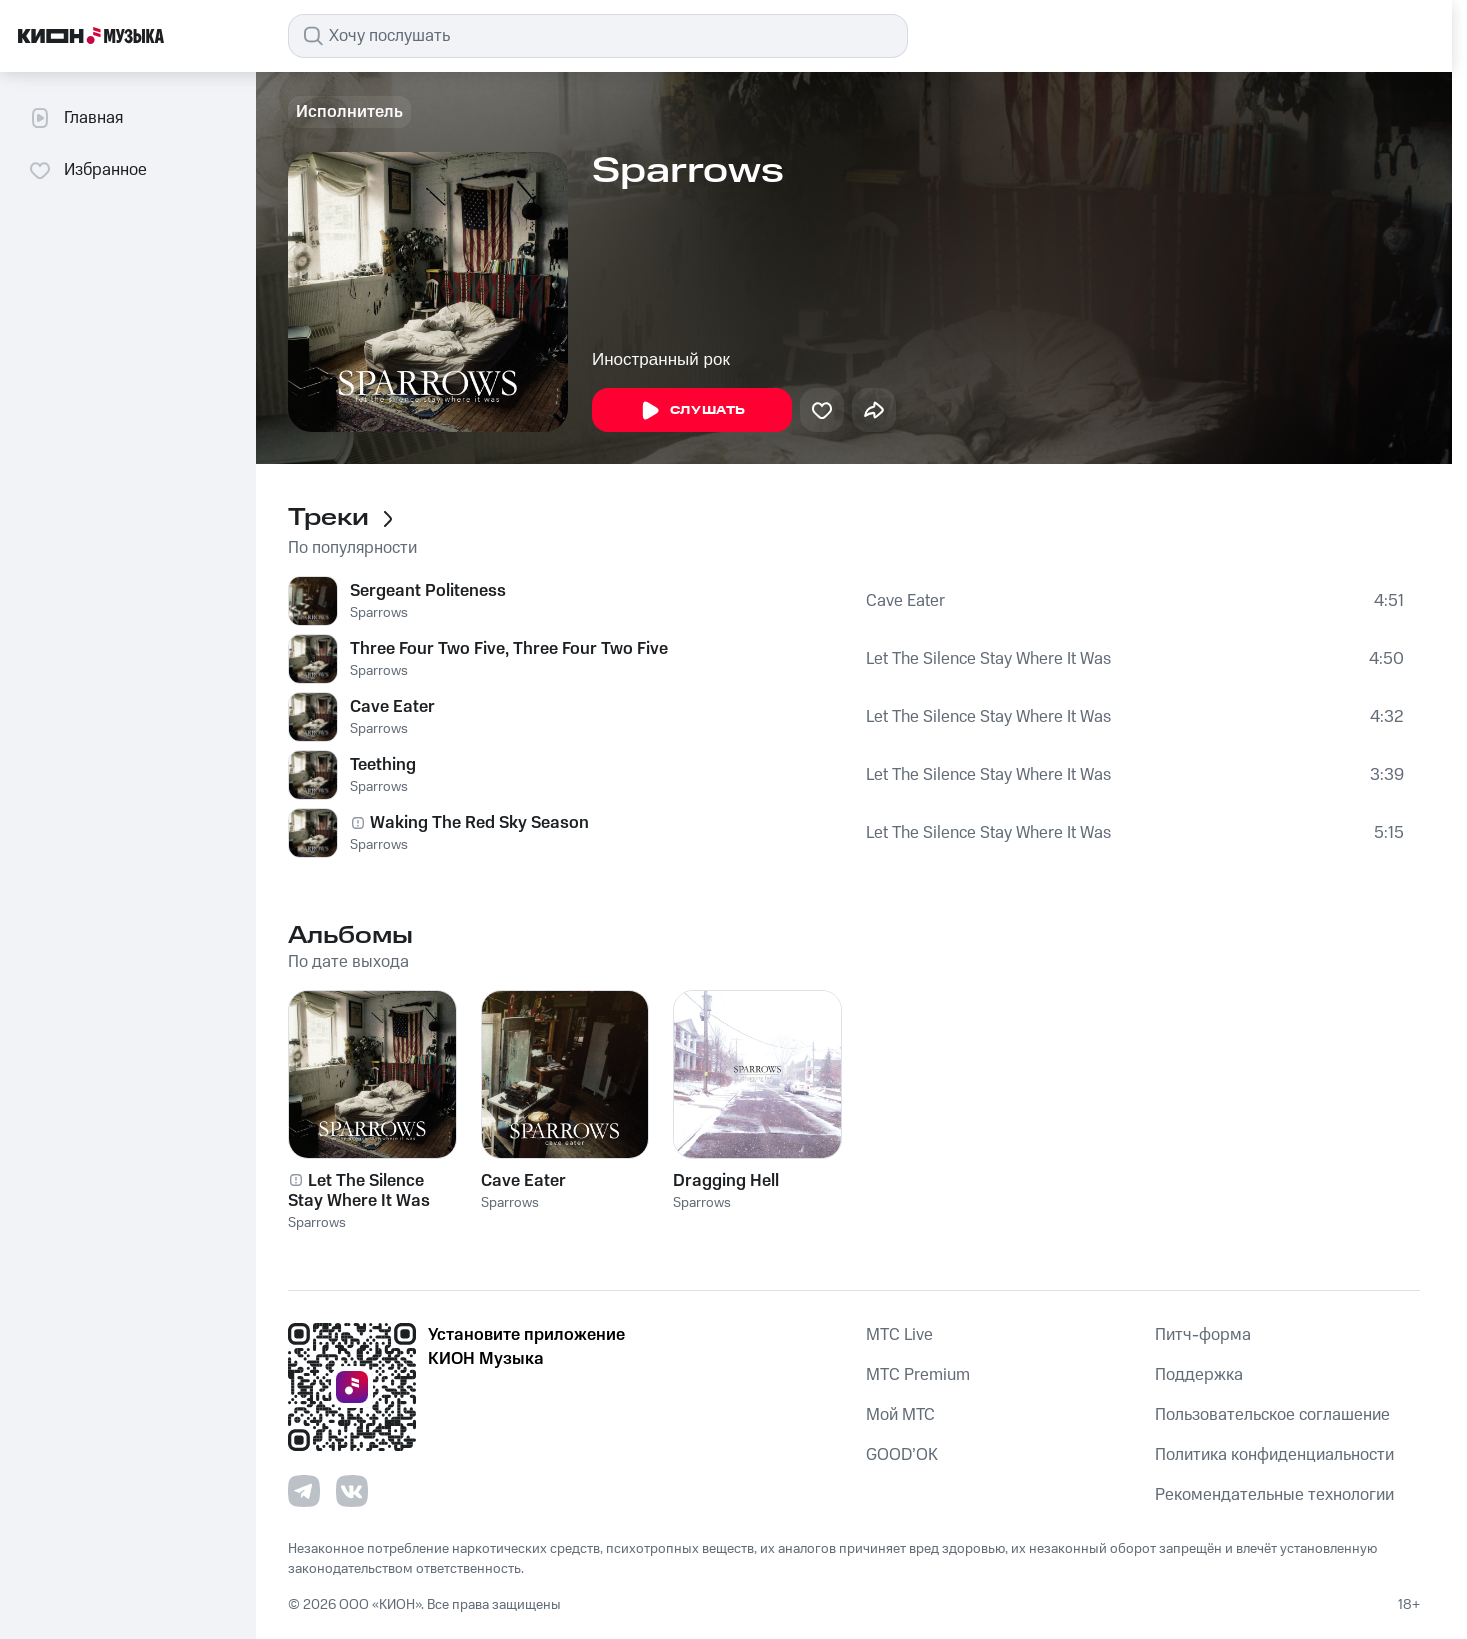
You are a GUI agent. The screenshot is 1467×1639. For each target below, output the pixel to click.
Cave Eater (905, 601)
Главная (75, 118)
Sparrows (379, 613)
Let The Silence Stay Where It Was (988, 659)
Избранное (87, 170)
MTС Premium (918, 1375)
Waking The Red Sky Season (479, 823)
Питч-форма (1203, 1335)
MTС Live (899, 1335)
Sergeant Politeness (428, 591)
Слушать (692, 411)
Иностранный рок (661, 359)
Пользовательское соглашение (1272, 1415)
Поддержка (1199, 1375)
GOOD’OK (902, 1455)
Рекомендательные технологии (1274, 1495)
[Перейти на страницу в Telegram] (304, 1491)
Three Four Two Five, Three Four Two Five (509, 649)
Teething (383, 765)
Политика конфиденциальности (1274, 1455)
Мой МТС (900, 1415)
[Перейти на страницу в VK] (352, 1491)
